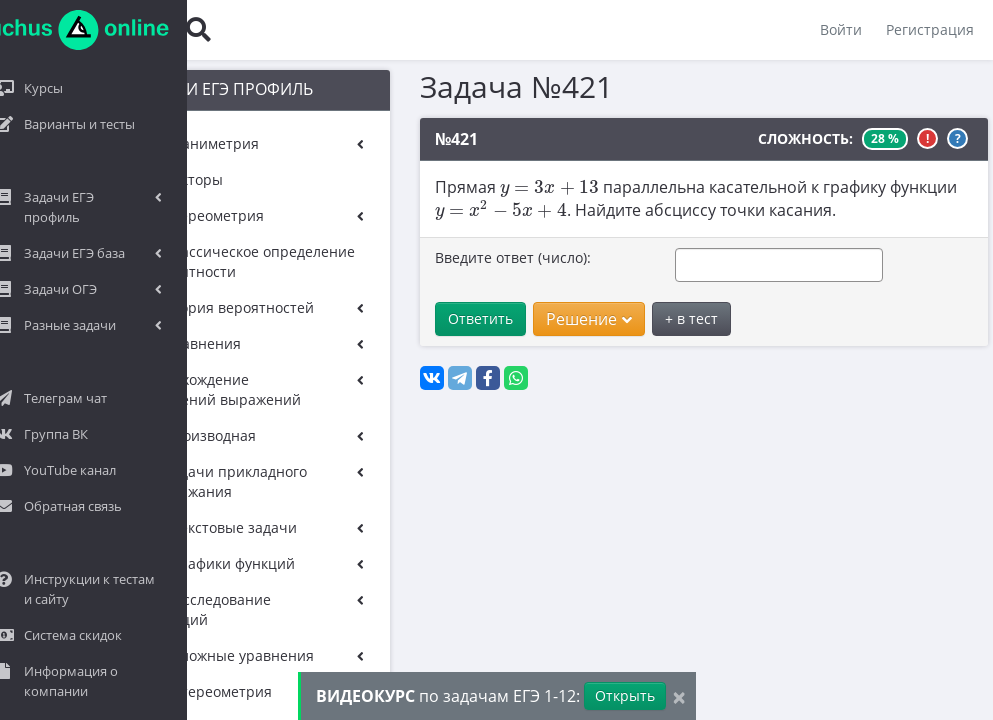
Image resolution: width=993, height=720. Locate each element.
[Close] (679, 696)
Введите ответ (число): (482, 257)
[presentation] (518, 188)
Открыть (625, 695)
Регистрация (929, 29)
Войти (840, 29)
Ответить (449, 318)
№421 (425, 139)
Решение (558, 319)
